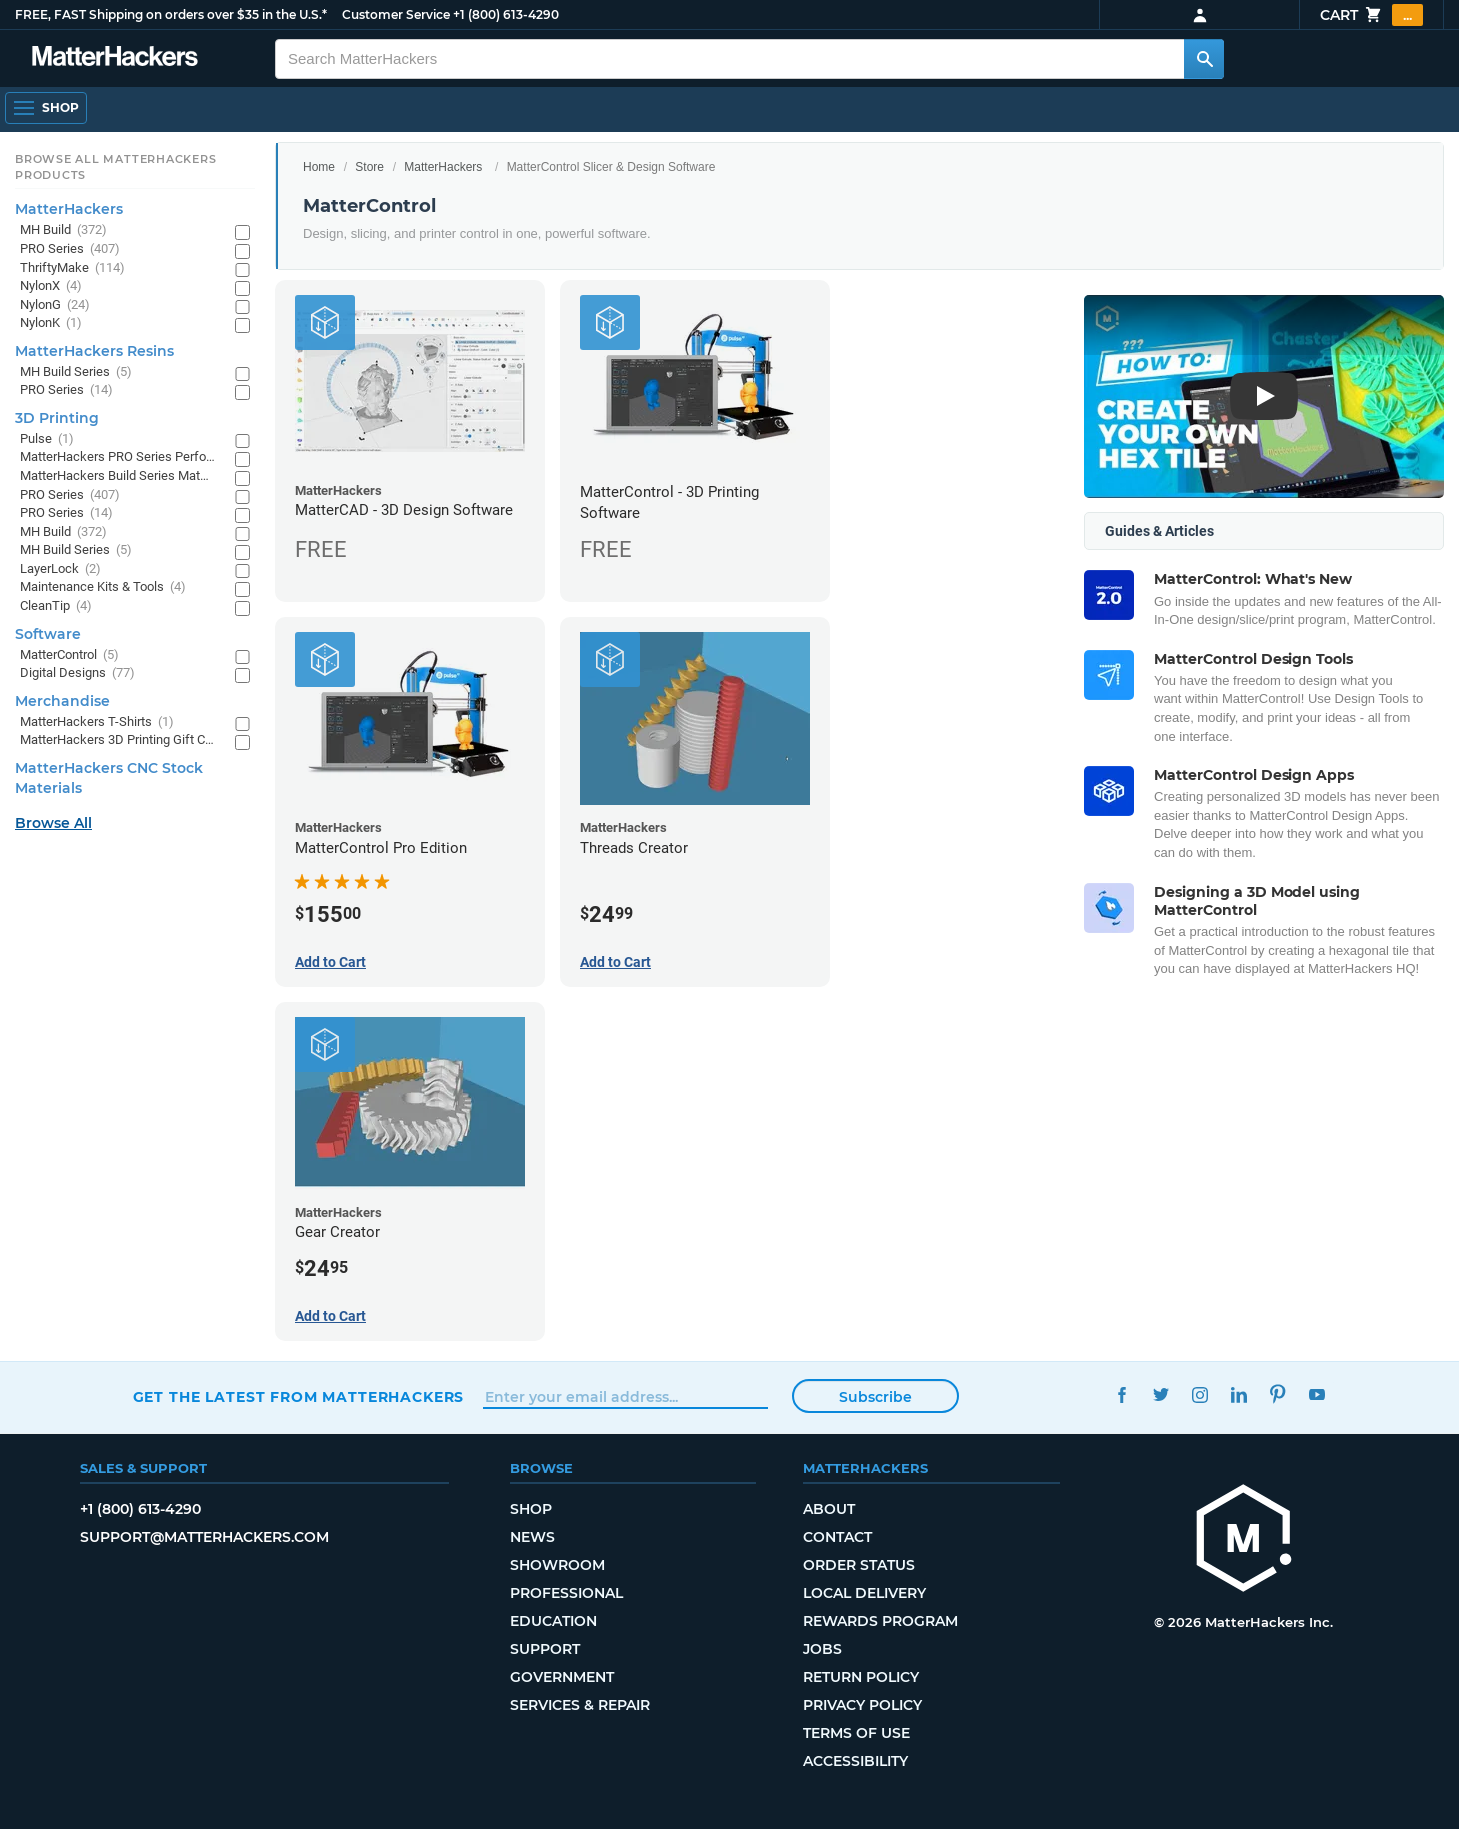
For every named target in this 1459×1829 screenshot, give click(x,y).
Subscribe (875, 1397)
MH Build (63, 230)
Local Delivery (864, 1593)
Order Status (859, 1565)
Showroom (557, 1565)
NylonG (55, 305)
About (829, 1509)
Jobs (822, 1649)
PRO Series (70, 249)
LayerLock (60, 569)
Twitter (1160, 1394)
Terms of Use (856, 1733)
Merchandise (62, 701)
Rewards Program (880, 1621)
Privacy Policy (862, 1705)
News (532, 1537)
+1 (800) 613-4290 (506, 14)
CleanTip (56, 606)
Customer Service (396, 14)
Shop (531, 1509)
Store (369, 167)
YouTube (1316, 1394)
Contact (837, 1537)
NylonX (51, 286)
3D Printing (57, 418)
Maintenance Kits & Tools (103, 587)
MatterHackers (443, 167)
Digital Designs (77, 673)
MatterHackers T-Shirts (97, 722)
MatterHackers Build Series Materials (117, 476)
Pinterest (1277, 1394)
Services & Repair (580, 1705)
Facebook (1121, 1394)
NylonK (51, 323)
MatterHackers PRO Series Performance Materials (117, 457)
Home (319, 167)
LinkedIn (1238, 1394)
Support (545, 1649)
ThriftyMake (72, 268)
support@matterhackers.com (204, 1537)
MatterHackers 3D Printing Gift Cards (117, 740)
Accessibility (855, 1761)
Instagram (1199, 1394)
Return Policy (861, 1677)
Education (553, 1621)
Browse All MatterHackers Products (115, 167)
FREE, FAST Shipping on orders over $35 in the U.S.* (171, 14)
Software (48, 634)
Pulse (47, 439)
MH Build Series (76, 372)
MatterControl (69, 655)
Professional (566, 1593)
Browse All (53, 823)
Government (562, 1677)
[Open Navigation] (46, 108)
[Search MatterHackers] (1204, 59)
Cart (1371, 15)
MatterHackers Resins (94, 351)
